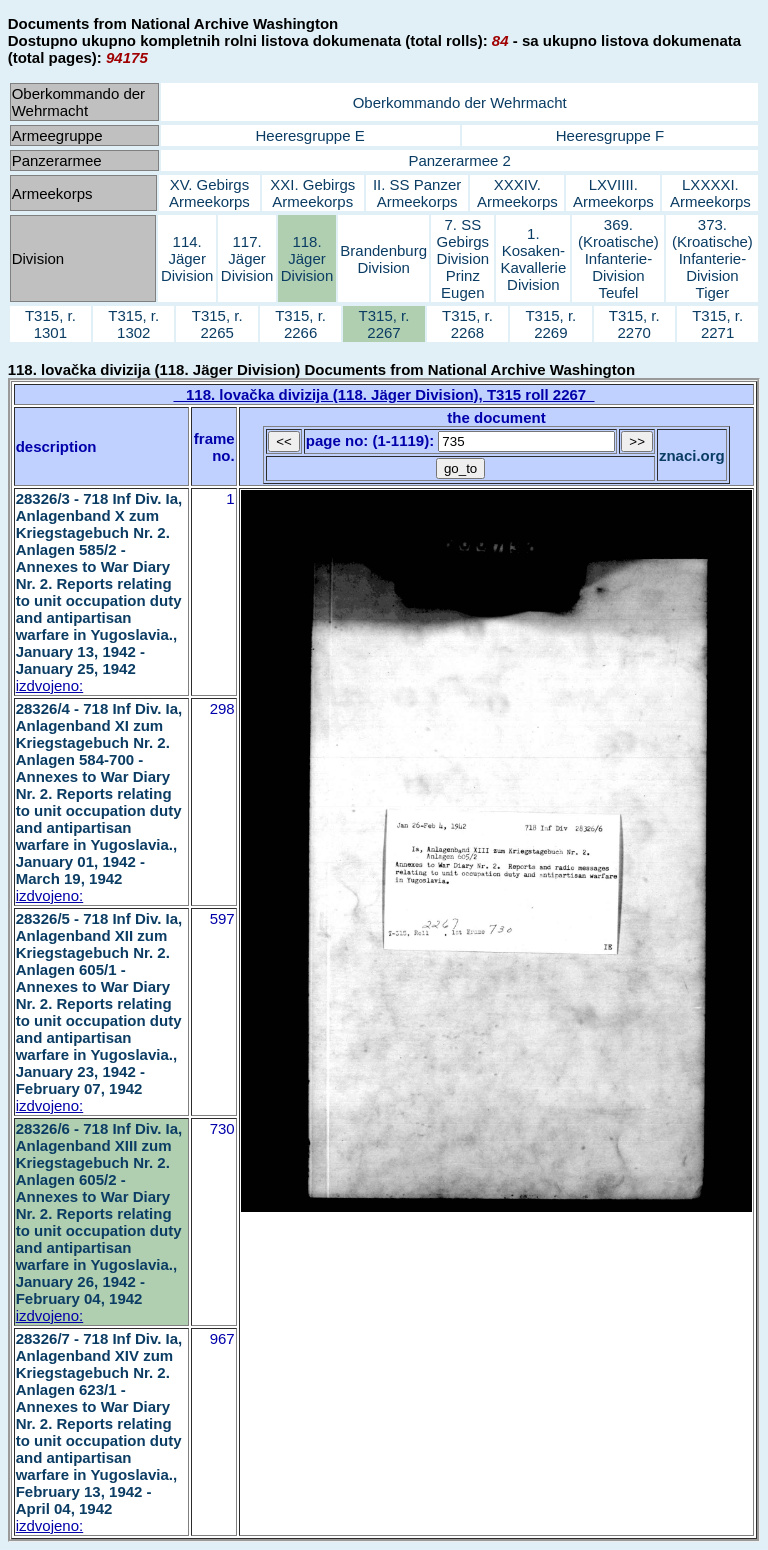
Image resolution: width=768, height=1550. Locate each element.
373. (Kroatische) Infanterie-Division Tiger (712, 258)
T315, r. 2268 (467, 324)
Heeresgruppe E (309, 135)
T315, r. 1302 (133, 324)
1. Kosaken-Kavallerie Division (533, 259)
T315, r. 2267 (384, 324)
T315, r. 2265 (217, 324)
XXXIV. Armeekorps (517, 193)
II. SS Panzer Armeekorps (417, 193)
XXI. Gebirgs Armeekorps (312, 193)
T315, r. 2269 (550, 324)
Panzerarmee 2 (459, 160)
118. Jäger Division (307, 258)
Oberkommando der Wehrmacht (460, 102)
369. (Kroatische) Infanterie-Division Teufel (618, 258)
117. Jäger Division (247, 258)
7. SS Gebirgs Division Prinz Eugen (463, 258)
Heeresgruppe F (610, 135)
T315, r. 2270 (634, 324)
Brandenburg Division (383, 259)
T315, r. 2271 (717, 324)
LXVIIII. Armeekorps (613, 193)
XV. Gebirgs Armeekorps (209, 193)
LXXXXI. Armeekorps (710, 193)
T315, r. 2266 (300, 324)
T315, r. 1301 (50, 324)
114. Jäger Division (187, 258)
